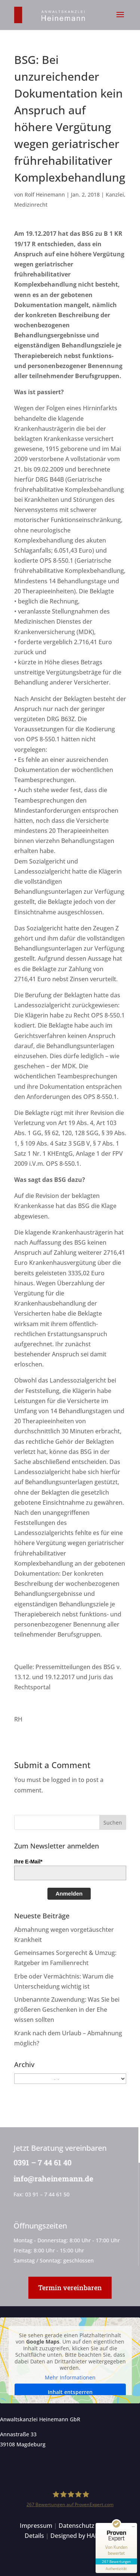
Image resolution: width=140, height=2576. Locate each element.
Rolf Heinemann (45, 194)
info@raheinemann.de (53, 2178)
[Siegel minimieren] (133, 2526)
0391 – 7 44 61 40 (42, 2162)
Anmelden (69, 1893)
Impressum (36, 2525)
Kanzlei (115, 194)
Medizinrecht (30, 204)
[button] (120, 19)
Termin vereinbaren (70, 2287)
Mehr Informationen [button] (70, 2377)
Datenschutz (76, 2525)
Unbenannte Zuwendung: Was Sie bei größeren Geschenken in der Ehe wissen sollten (66, 2009)
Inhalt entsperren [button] (70, 2392)
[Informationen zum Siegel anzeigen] (116, 2568)
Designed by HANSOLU (82, 2536)
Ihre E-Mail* (28, 1862)
